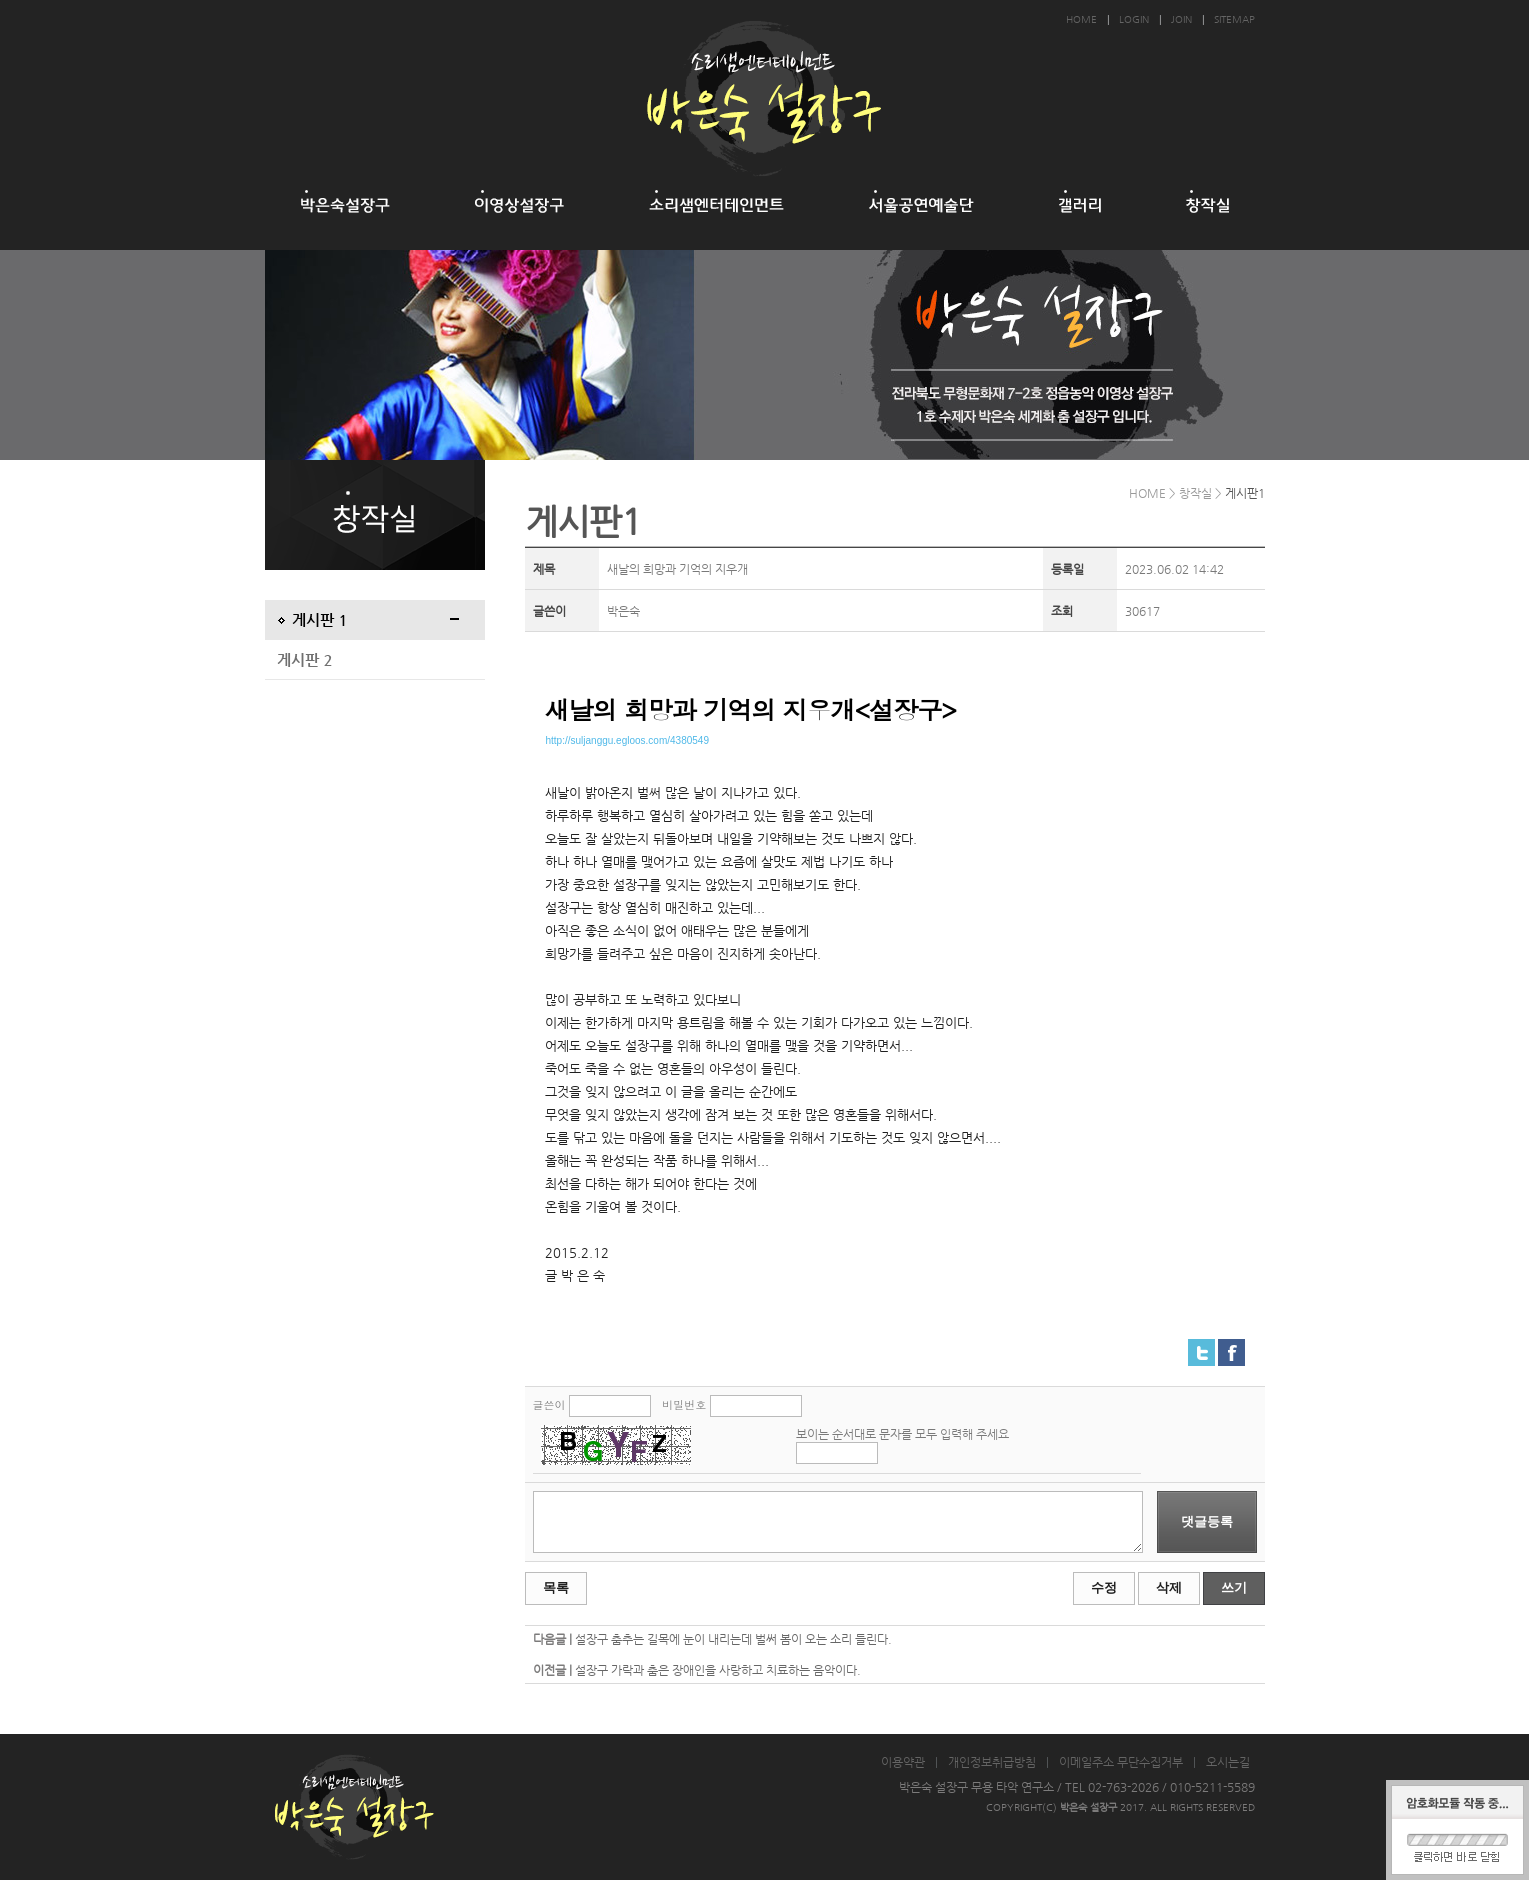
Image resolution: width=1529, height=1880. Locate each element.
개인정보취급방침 (992, 1762)
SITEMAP (1234, 19)
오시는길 (1228, 1762)
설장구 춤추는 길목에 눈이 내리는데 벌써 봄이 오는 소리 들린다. (733, 1639)
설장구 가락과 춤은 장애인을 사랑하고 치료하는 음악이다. (718, 1670)
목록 (556, 1587)
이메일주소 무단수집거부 (1121, 1762)
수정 (1104, 1587)
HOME (1081, 19)
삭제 (1169, 1587)
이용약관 (903, 1762)
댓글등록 (1207, 1521)
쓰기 (1234, 1587)
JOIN (1181, 19)
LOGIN (1134, 19)
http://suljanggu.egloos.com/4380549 (627, 740)
